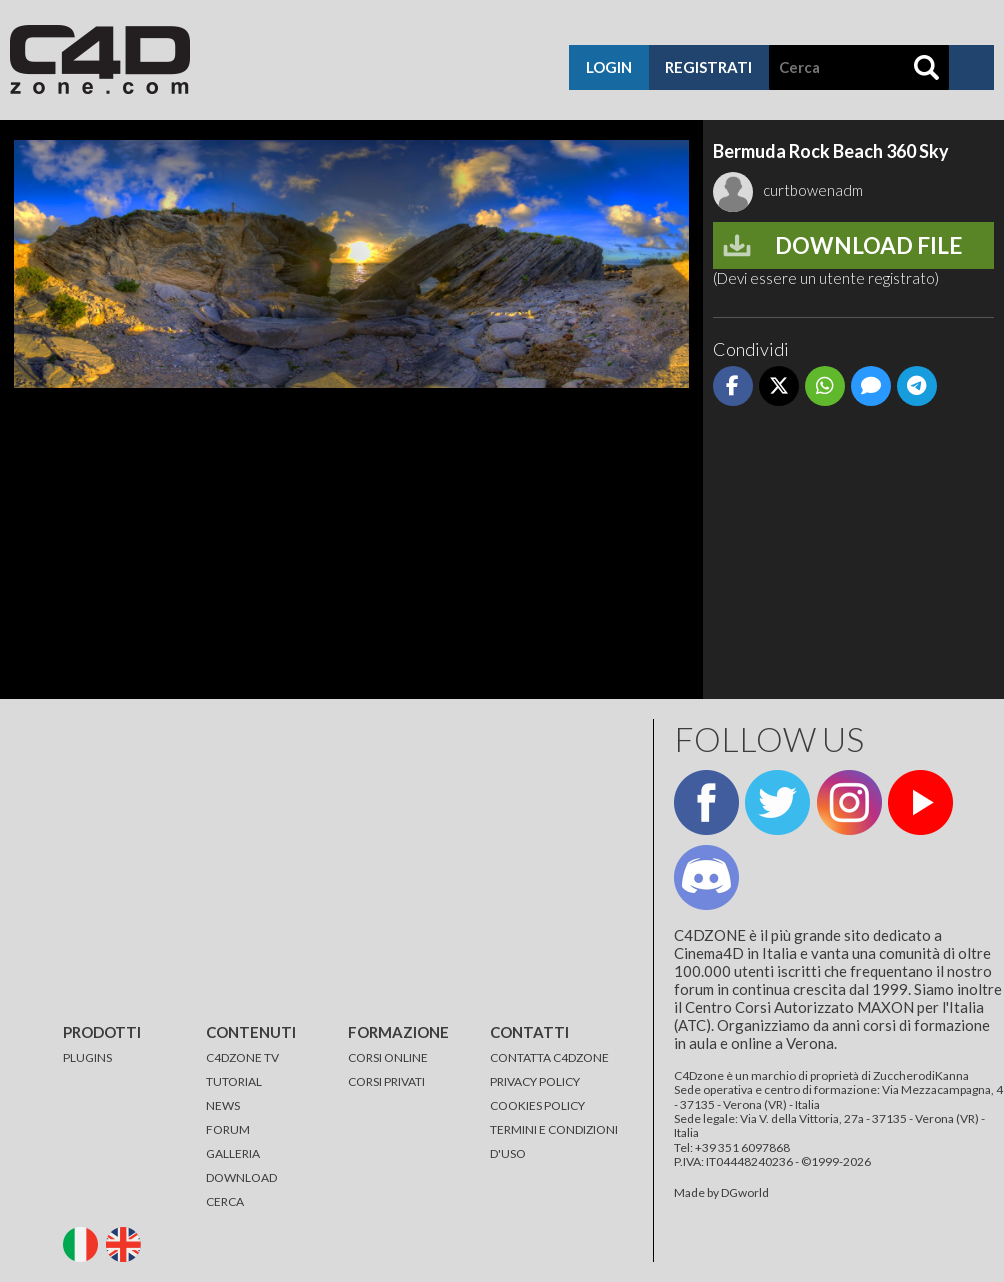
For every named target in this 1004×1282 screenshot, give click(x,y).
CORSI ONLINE (388, 1057)
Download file (868, 245)
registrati (708, 67)
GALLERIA (233, 1153)
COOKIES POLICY (537, 1105)
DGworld (745, 1192)
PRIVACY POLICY (535, 1081)
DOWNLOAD (241, 1177)
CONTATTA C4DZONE (549, 1057)
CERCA (225, 1201)
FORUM (228, 1129)
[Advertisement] (853, 554)
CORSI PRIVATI (386, 1081)
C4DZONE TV (242, 1057)
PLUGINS (87, 1057)
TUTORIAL (234, 1081)
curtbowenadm (788, 190)
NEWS (223, 1105)
